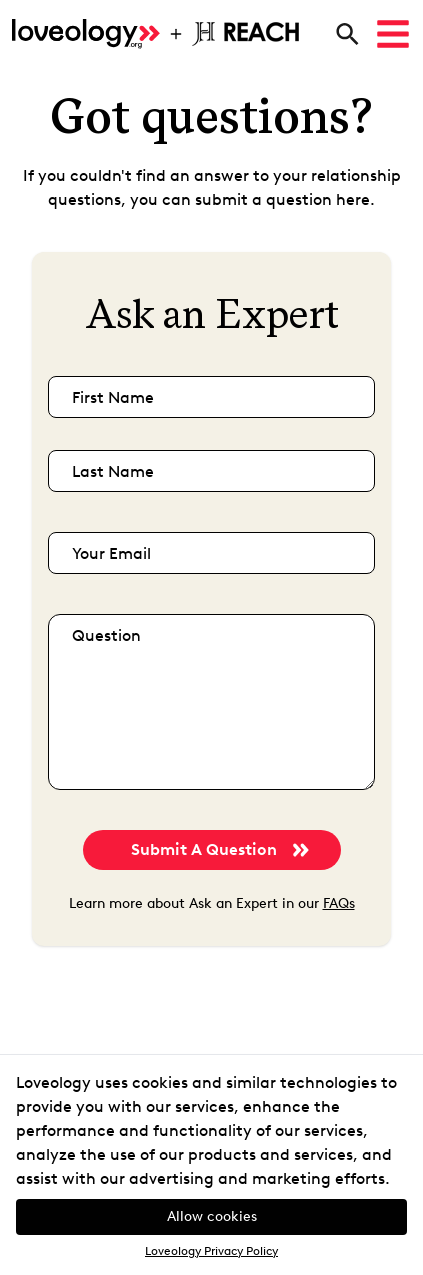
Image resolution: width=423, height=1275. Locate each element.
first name (113, 397)
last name (113, 471)
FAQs (339, 903)
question (106, 635)
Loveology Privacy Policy (211, 1251)
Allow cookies (212, 1216)
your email (111, 553)
